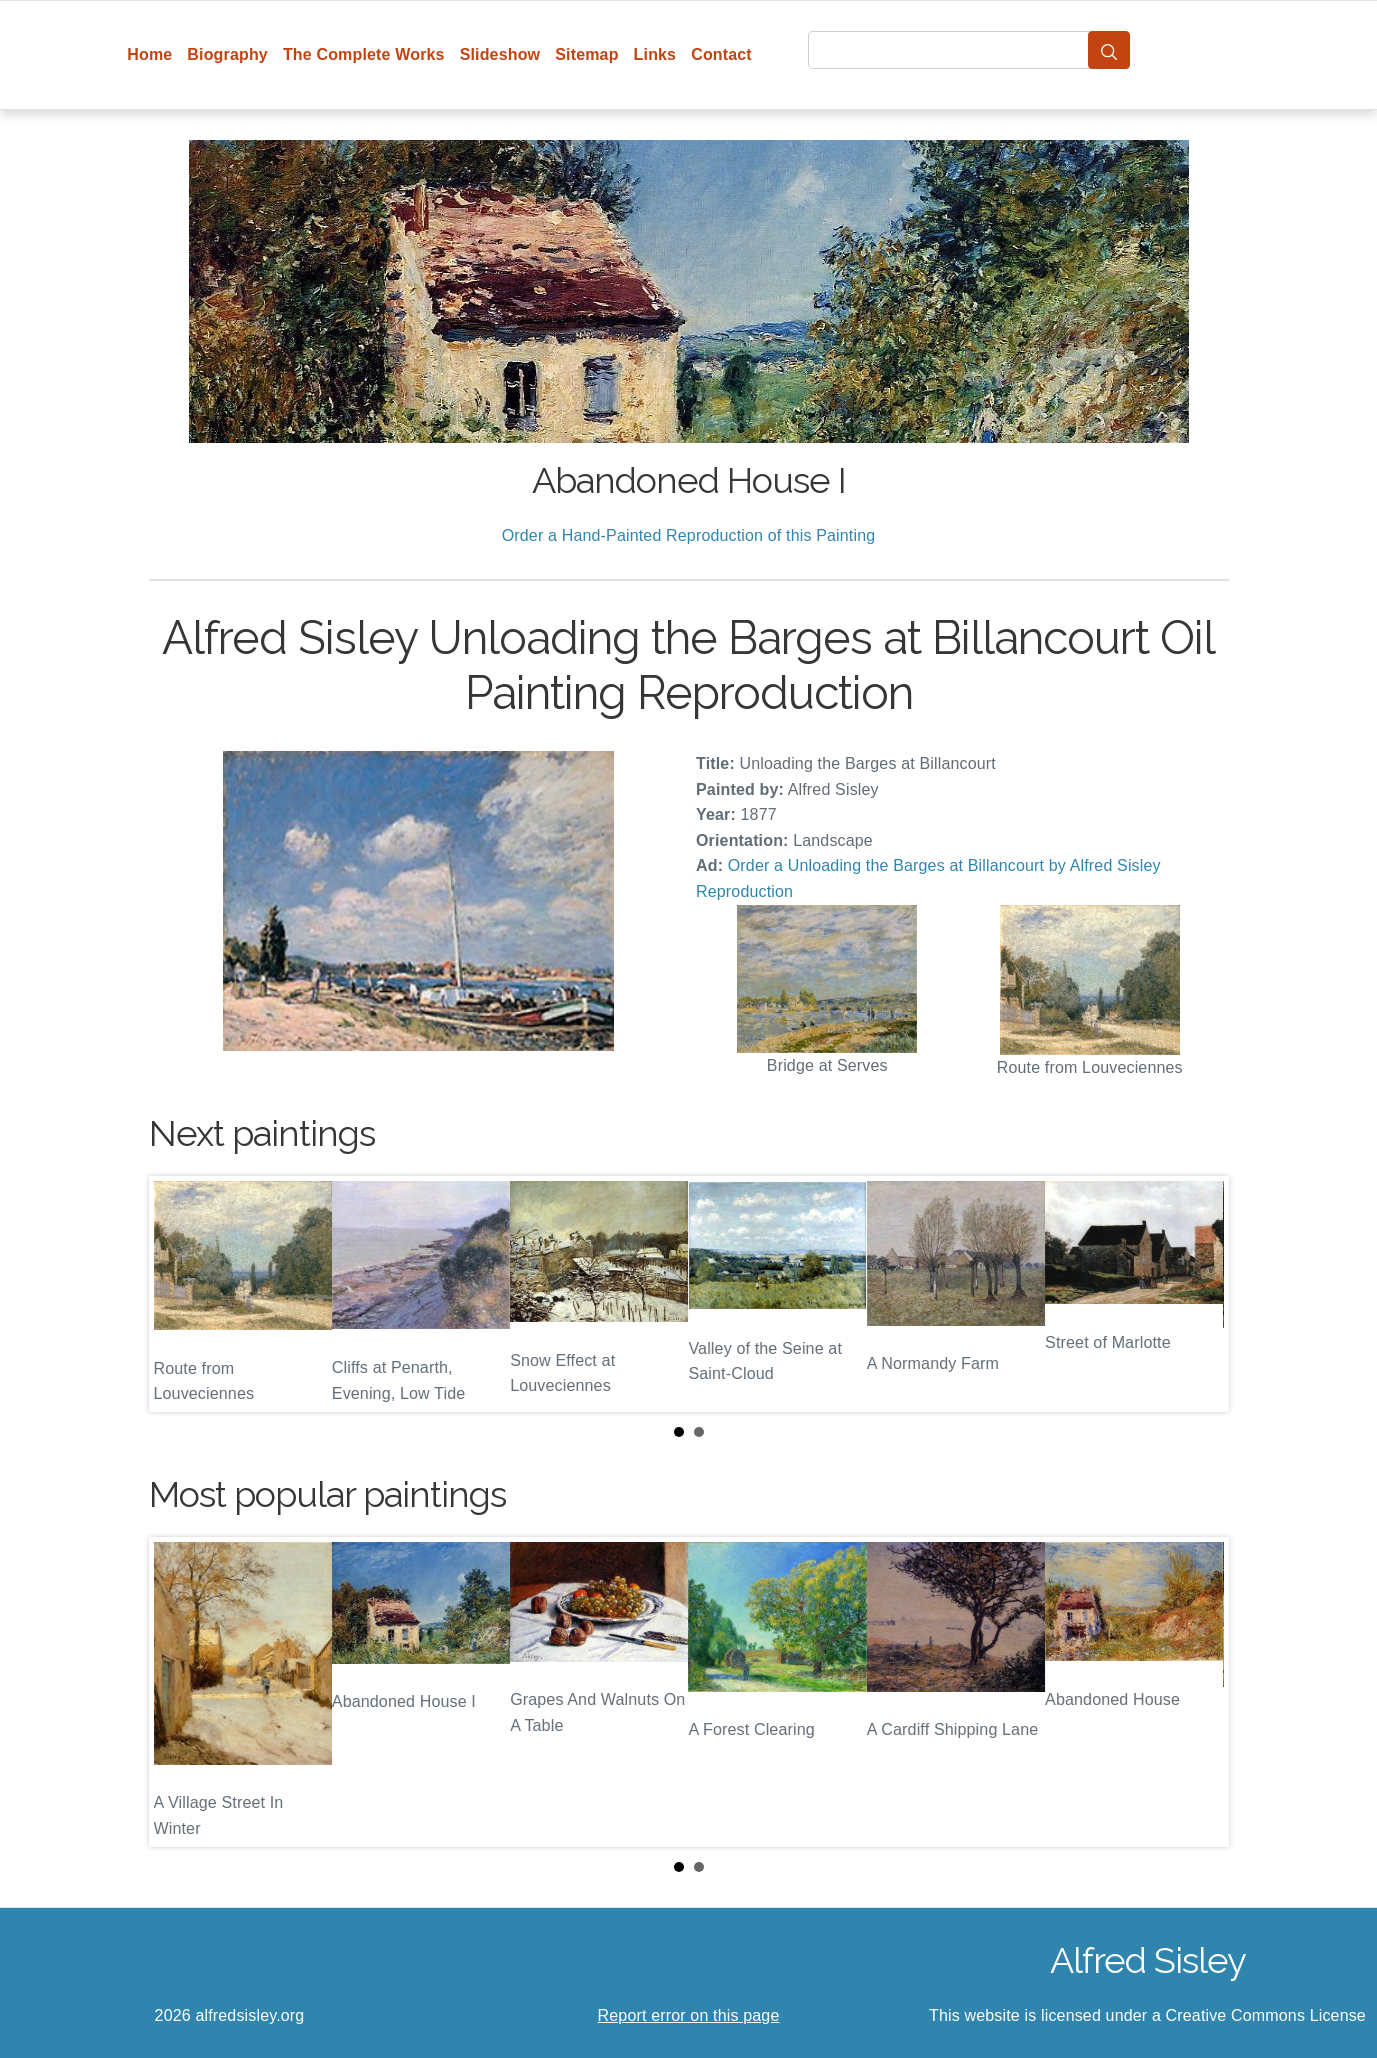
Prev (180, 1294)
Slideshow (500, 54)
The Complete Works (364, 54)
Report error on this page (689, 2015)
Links (655, 54)
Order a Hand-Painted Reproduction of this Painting (689, 535)
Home (149, 54)
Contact (721, 54)
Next (1198, 1294)
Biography (227, 54)
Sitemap (586, 54)
